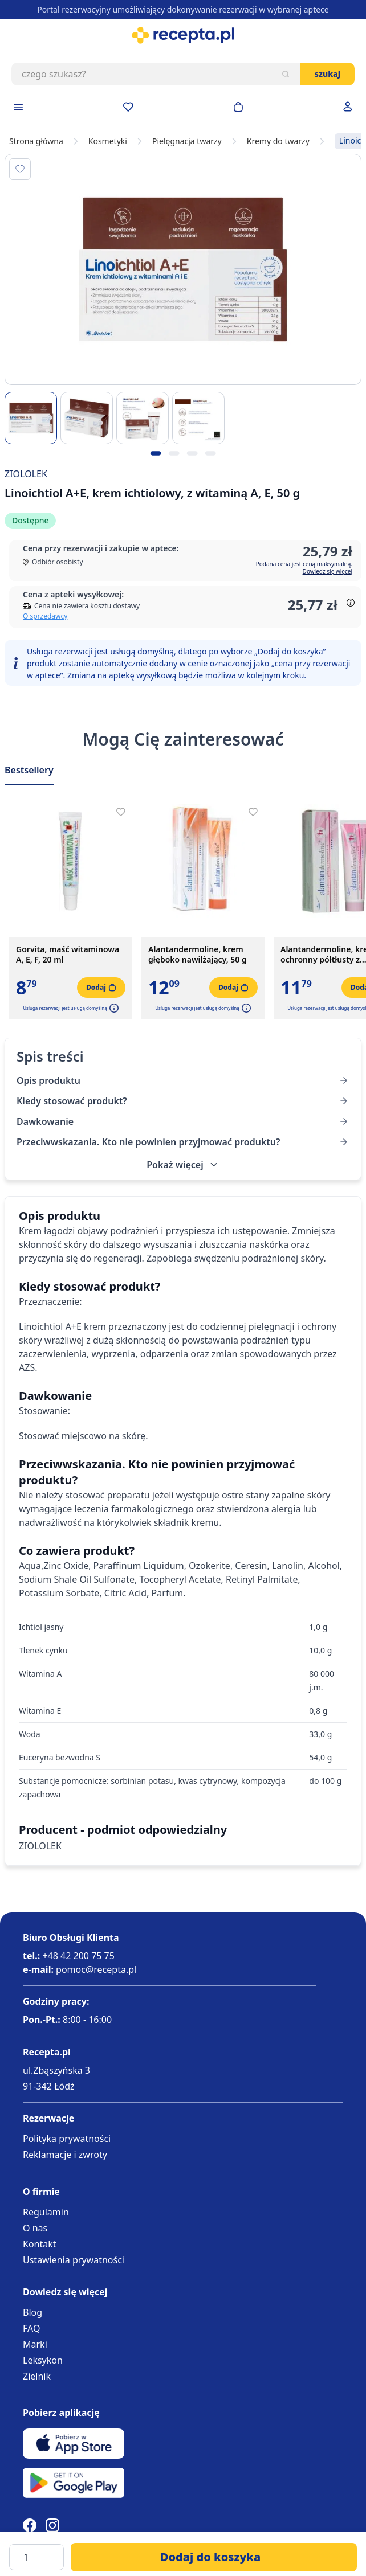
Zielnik (37, 2376)
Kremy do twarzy (278, 141)
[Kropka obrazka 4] (210, 453)
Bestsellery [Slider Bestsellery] (29, 770)
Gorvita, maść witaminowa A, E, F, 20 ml (67, 954)
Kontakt (39, 2244)
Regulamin (46, 2212)
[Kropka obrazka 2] (174, 453)
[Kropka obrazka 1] (155, 453)
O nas (35, 2228)
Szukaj (327, 73)
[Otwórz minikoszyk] (238, 107)
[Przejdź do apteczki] (128, 107)
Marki (35, 2344)
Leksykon (43, 2360)
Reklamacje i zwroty (65, 2154)
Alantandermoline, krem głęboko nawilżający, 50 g (197, 954)
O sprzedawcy (45, 616)
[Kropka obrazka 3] (192, 453)
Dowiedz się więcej (327, 571)
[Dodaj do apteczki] (20, 169)
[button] (113, 1008)
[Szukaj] (285, 74)
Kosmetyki (107, 141)
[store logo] (183, 35)
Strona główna (36, 141)
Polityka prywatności (67, 2138)
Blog (32, 2312)
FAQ (31, 2328)
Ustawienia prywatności (73, 2260)
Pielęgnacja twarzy (187, 141)
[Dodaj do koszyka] (214, 2557)
